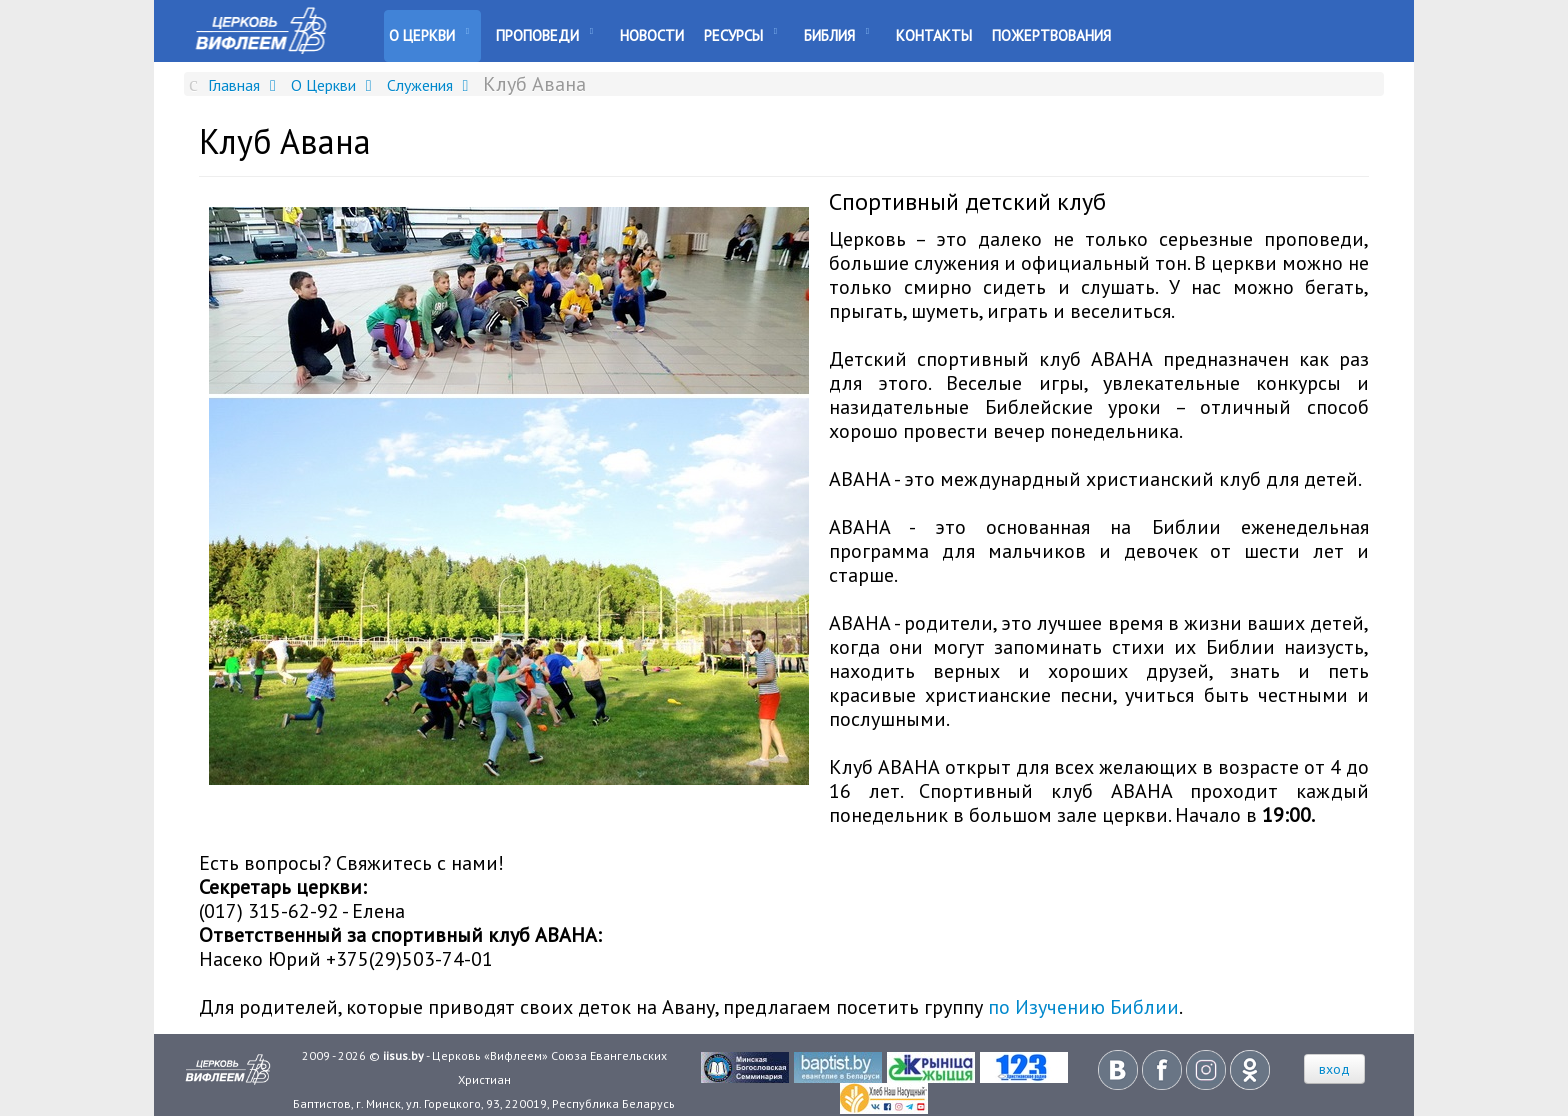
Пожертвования (1051, 35)
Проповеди (537, 35)
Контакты (934, 35)
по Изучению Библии (1083, 1007)
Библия (829, 35)
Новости (652, 35)
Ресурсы (733, 35)
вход (1334, 1069)
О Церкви (422, 35)
